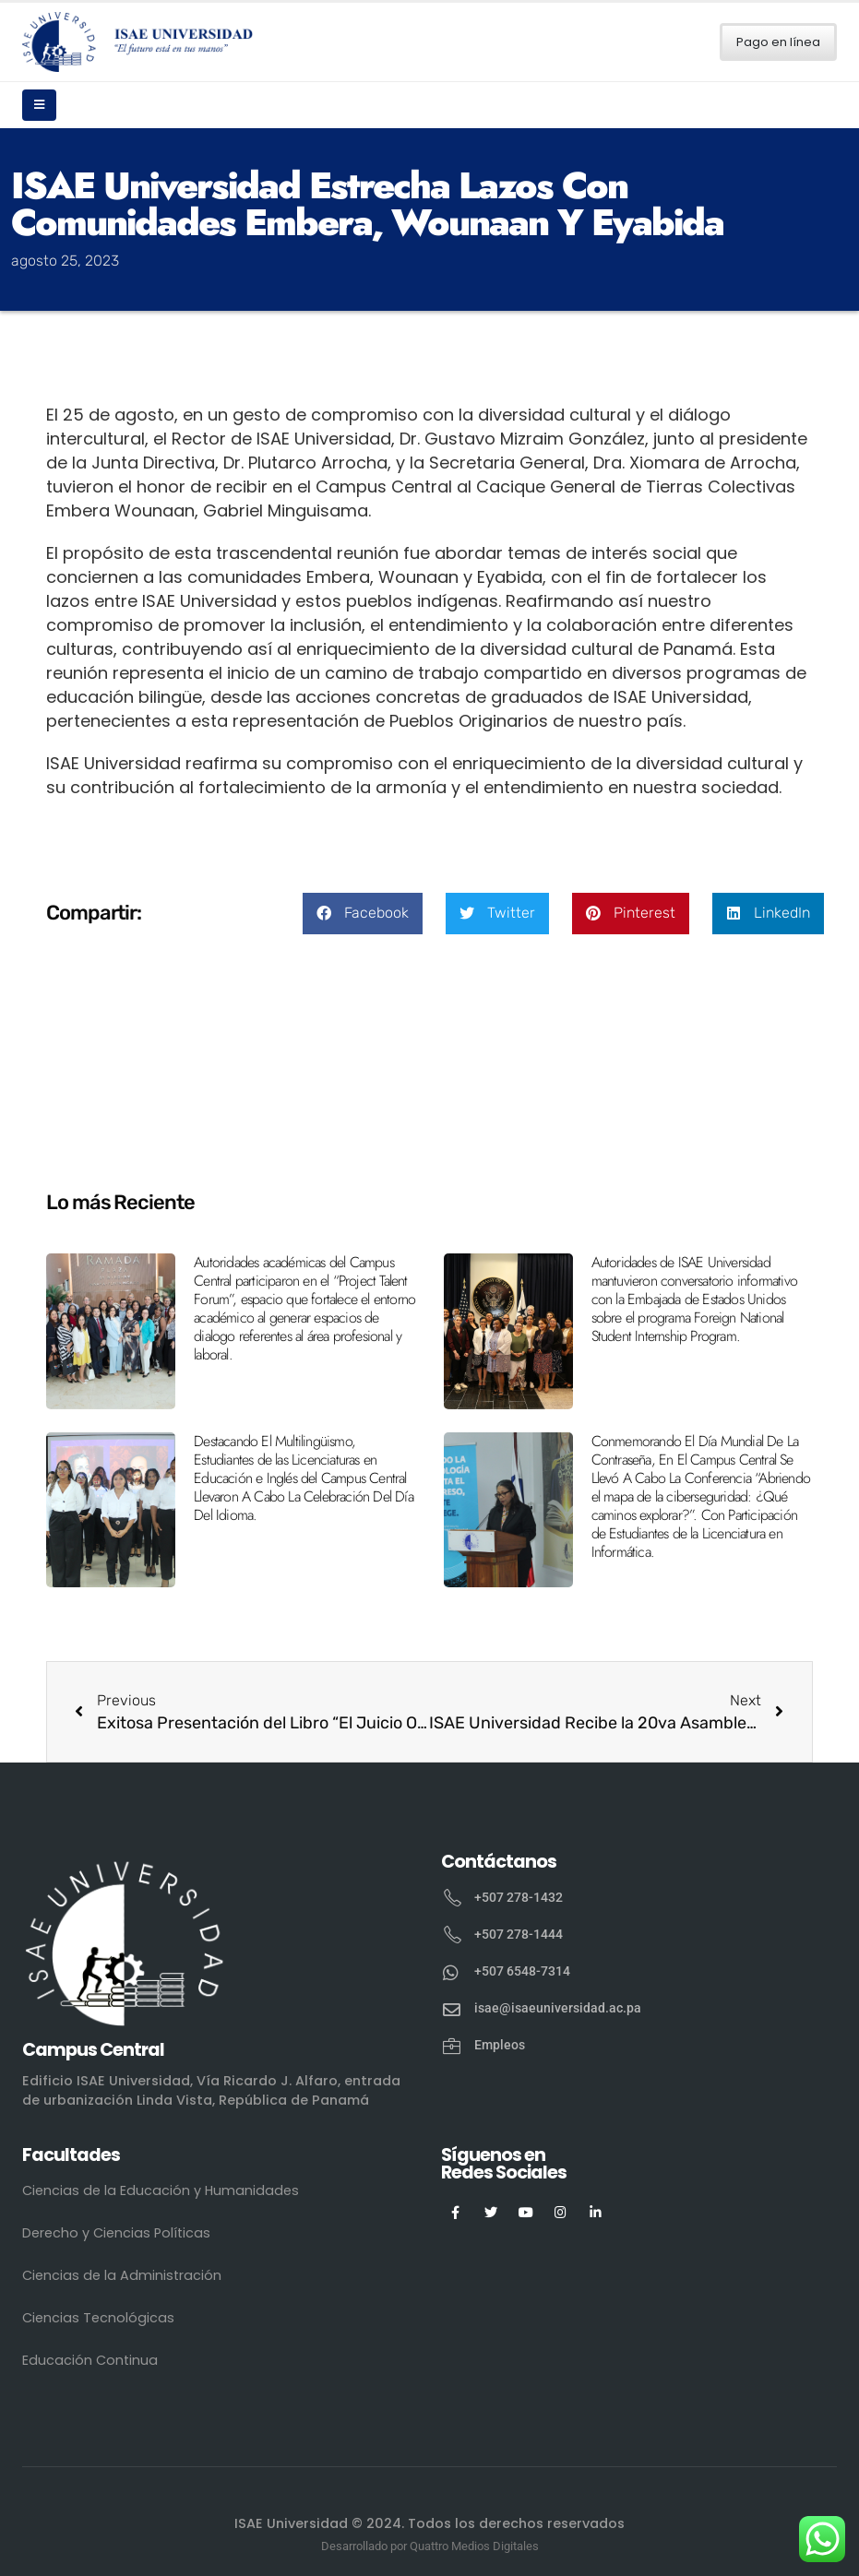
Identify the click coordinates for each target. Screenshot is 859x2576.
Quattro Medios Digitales (474, 2546)
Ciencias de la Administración (121, 2275)
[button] (363, 913)
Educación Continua (90, 2360)
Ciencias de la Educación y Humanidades (160, 2190)
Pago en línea (778, 42)
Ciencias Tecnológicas (98, 2318)
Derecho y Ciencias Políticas (116, 2233)
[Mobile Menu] (39, 105)
